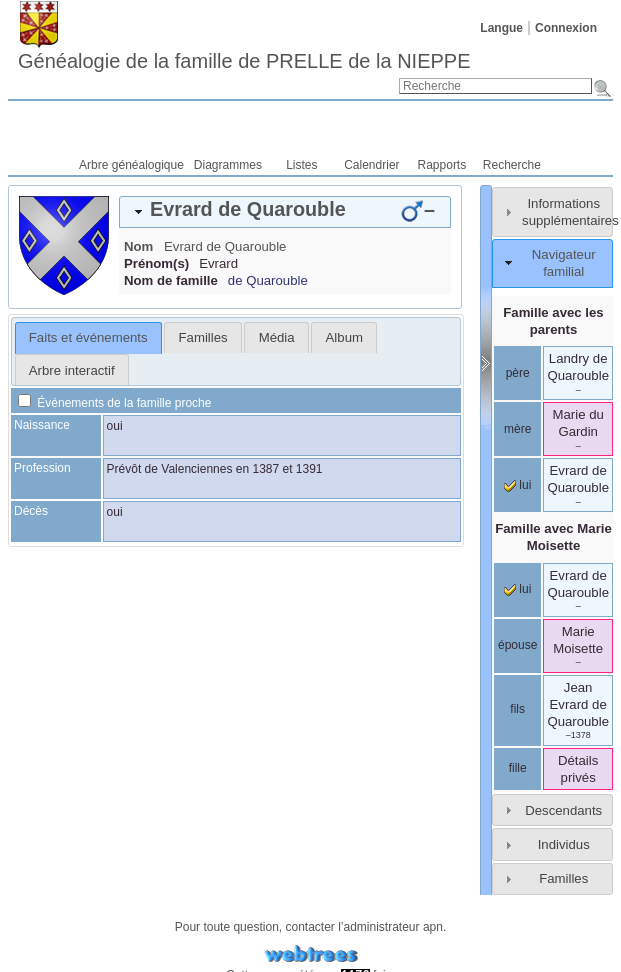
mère (517, 429)
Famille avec (553, 537)
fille (518, 768)
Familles (563, 878)
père (518, 373)
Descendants (563, 810)
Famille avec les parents (553, 321)
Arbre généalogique (131, 165)
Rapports (442, 165)
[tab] (285, 212)
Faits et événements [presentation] (88, 337)
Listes (301, 165)
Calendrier (371, 165)
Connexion (566, 28)
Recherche (512, 165)
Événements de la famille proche (114, 403)
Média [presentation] (277, 337)
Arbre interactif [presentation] (72, 370)
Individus (564, 844)
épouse (517, 645)
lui (517, 485)
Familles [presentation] (203, 337)
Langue (501, 28)
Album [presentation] (344, 337)
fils (517, 709)
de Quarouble (268, 280)
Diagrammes (228, 165)
